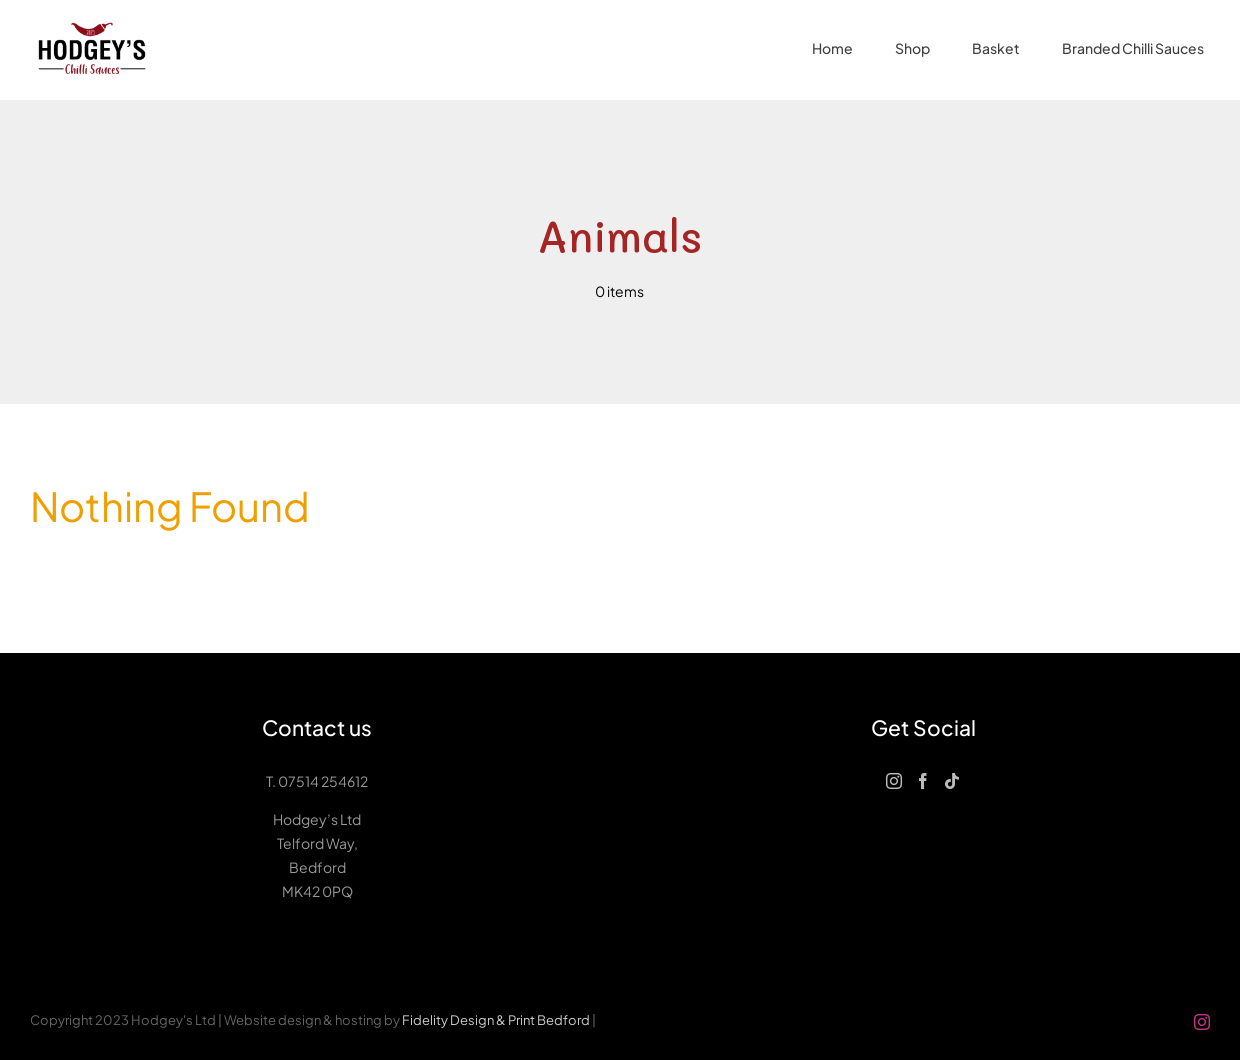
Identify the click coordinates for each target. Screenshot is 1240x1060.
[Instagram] (894, 781)
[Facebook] (923, 781)
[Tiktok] (952, 781)
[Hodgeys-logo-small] (92, 18)
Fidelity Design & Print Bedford (496, 1020)
